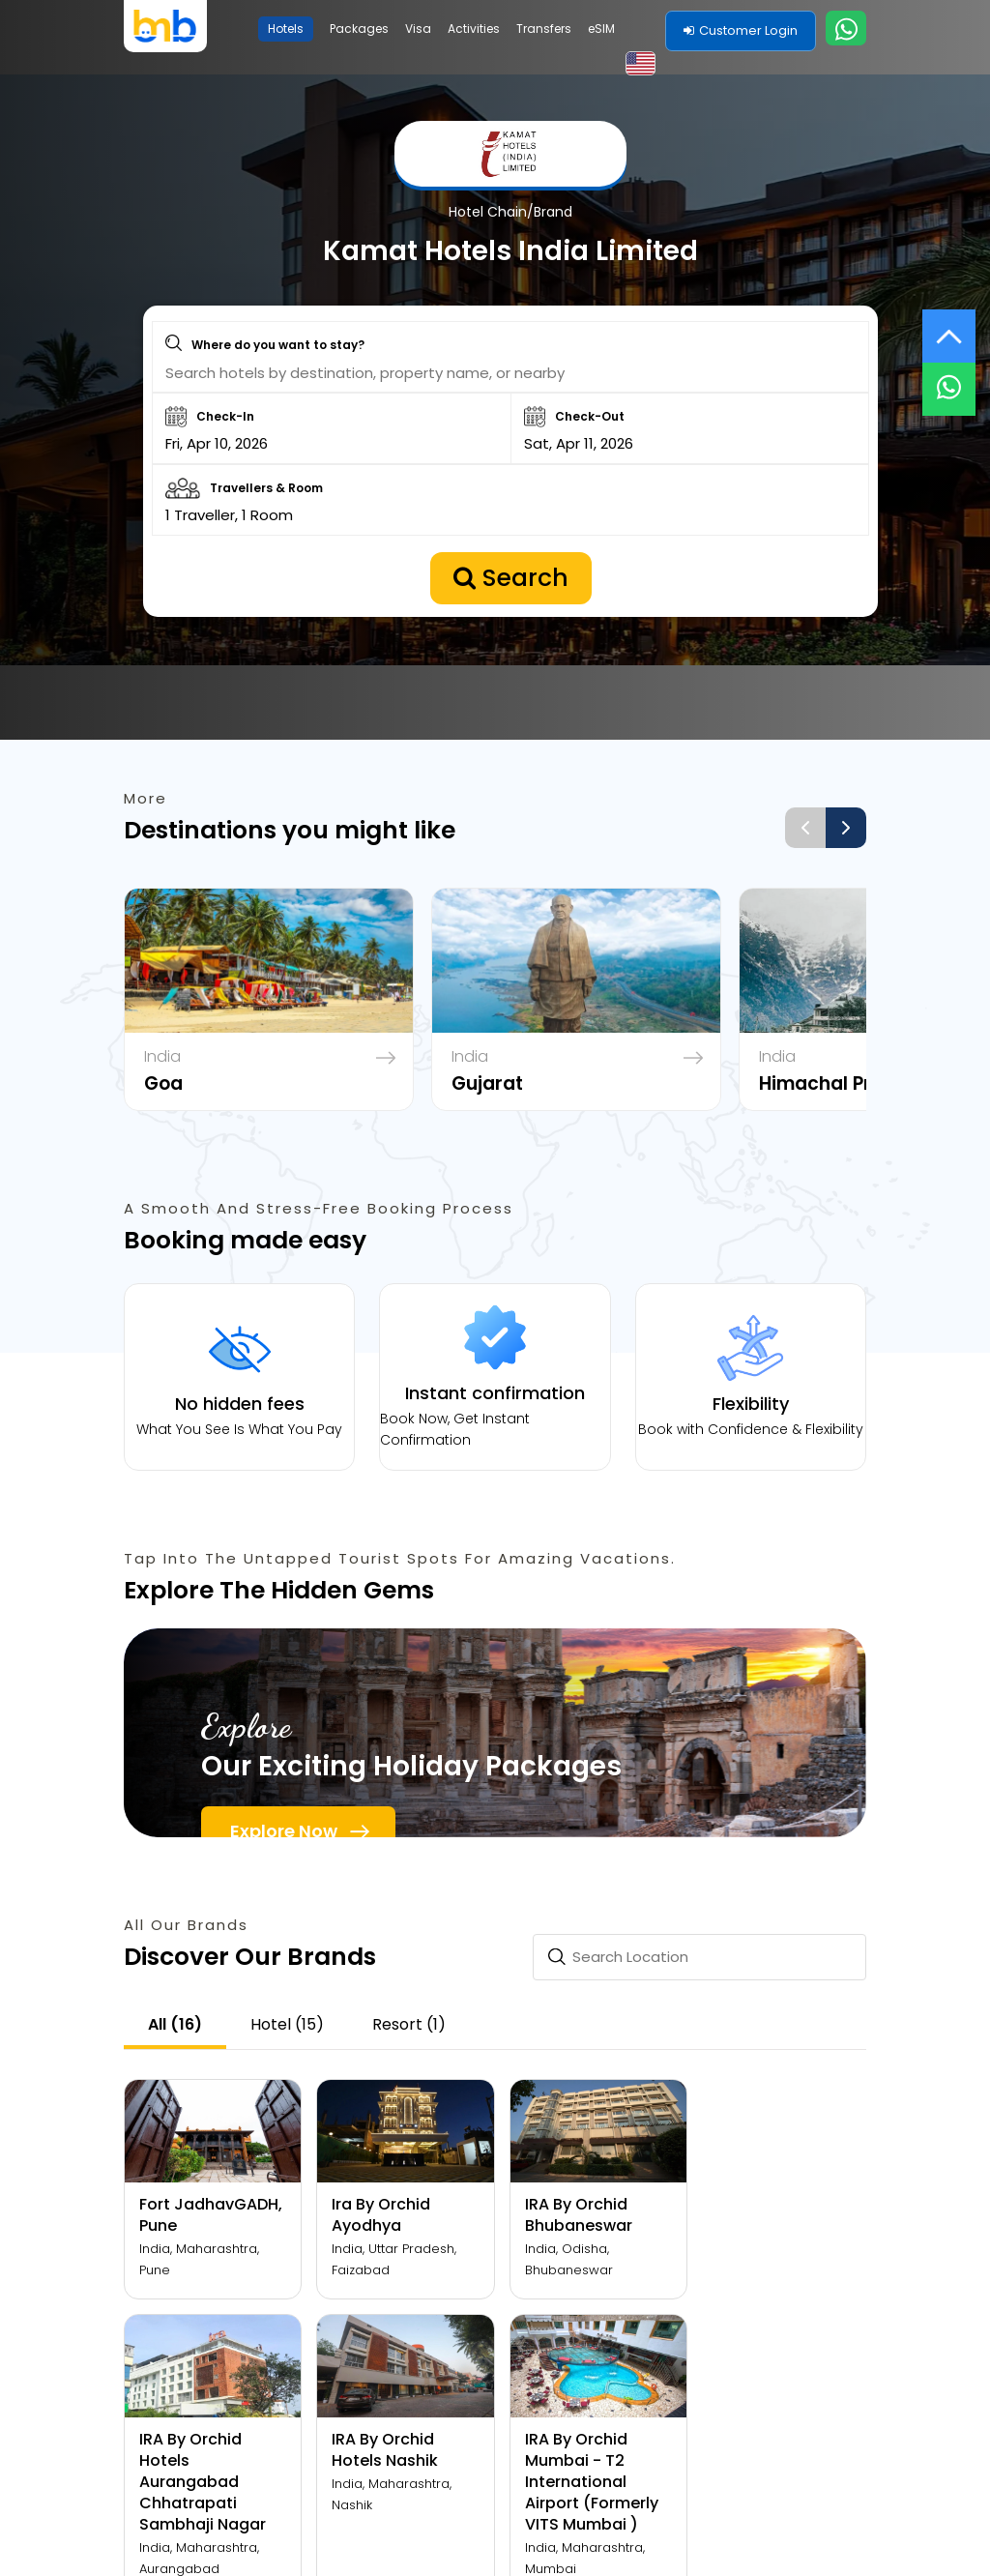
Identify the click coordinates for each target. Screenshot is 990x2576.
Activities (474, 28)
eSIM (601, 28)
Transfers (543, 28)
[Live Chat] (949, 377)
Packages (359, 28)
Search (510, 590)
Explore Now (283, 1850)
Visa (418, 28)
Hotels (286, 28)
